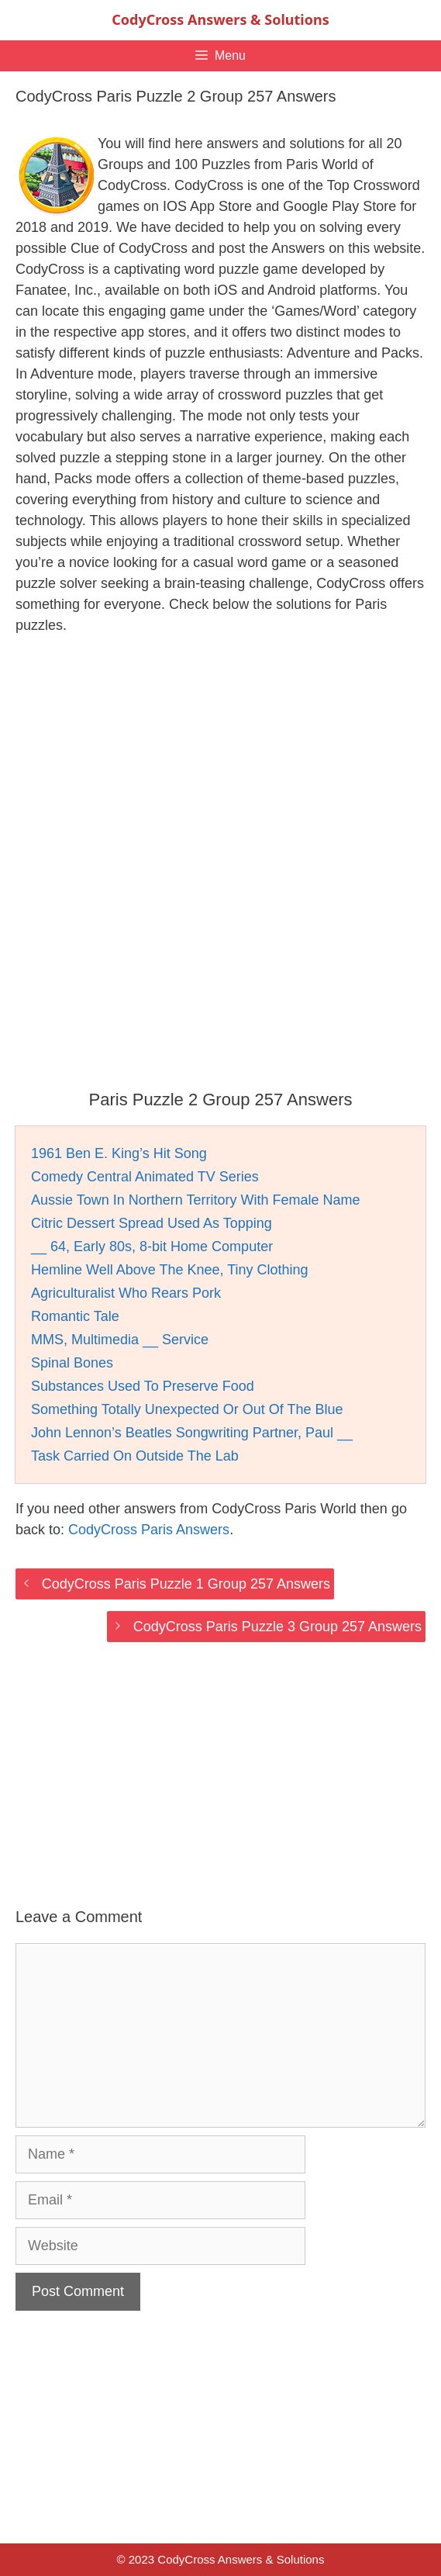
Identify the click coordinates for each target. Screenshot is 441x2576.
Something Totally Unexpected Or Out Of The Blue (187, 1409)
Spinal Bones (72, 1363)
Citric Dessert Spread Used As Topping (151, 1223)
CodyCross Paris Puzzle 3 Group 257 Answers (277, 1626)
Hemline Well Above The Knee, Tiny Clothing (169, 1270)
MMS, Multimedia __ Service (119, 1339)
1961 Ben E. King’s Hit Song (119, 1153)
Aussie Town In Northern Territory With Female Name (195, 1200)
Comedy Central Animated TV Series (145, 1176)
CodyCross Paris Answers (148, 1529)
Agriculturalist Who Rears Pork (126, 1293)
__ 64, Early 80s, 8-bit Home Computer (152, 1246)
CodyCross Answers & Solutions (220, 19)
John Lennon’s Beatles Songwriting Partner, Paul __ (192, 1432)
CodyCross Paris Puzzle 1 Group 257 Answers (186, 1584)
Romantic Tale (75, 1316)
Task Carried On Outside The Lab (135, 1456)
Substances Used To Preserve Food (142, 1386)
